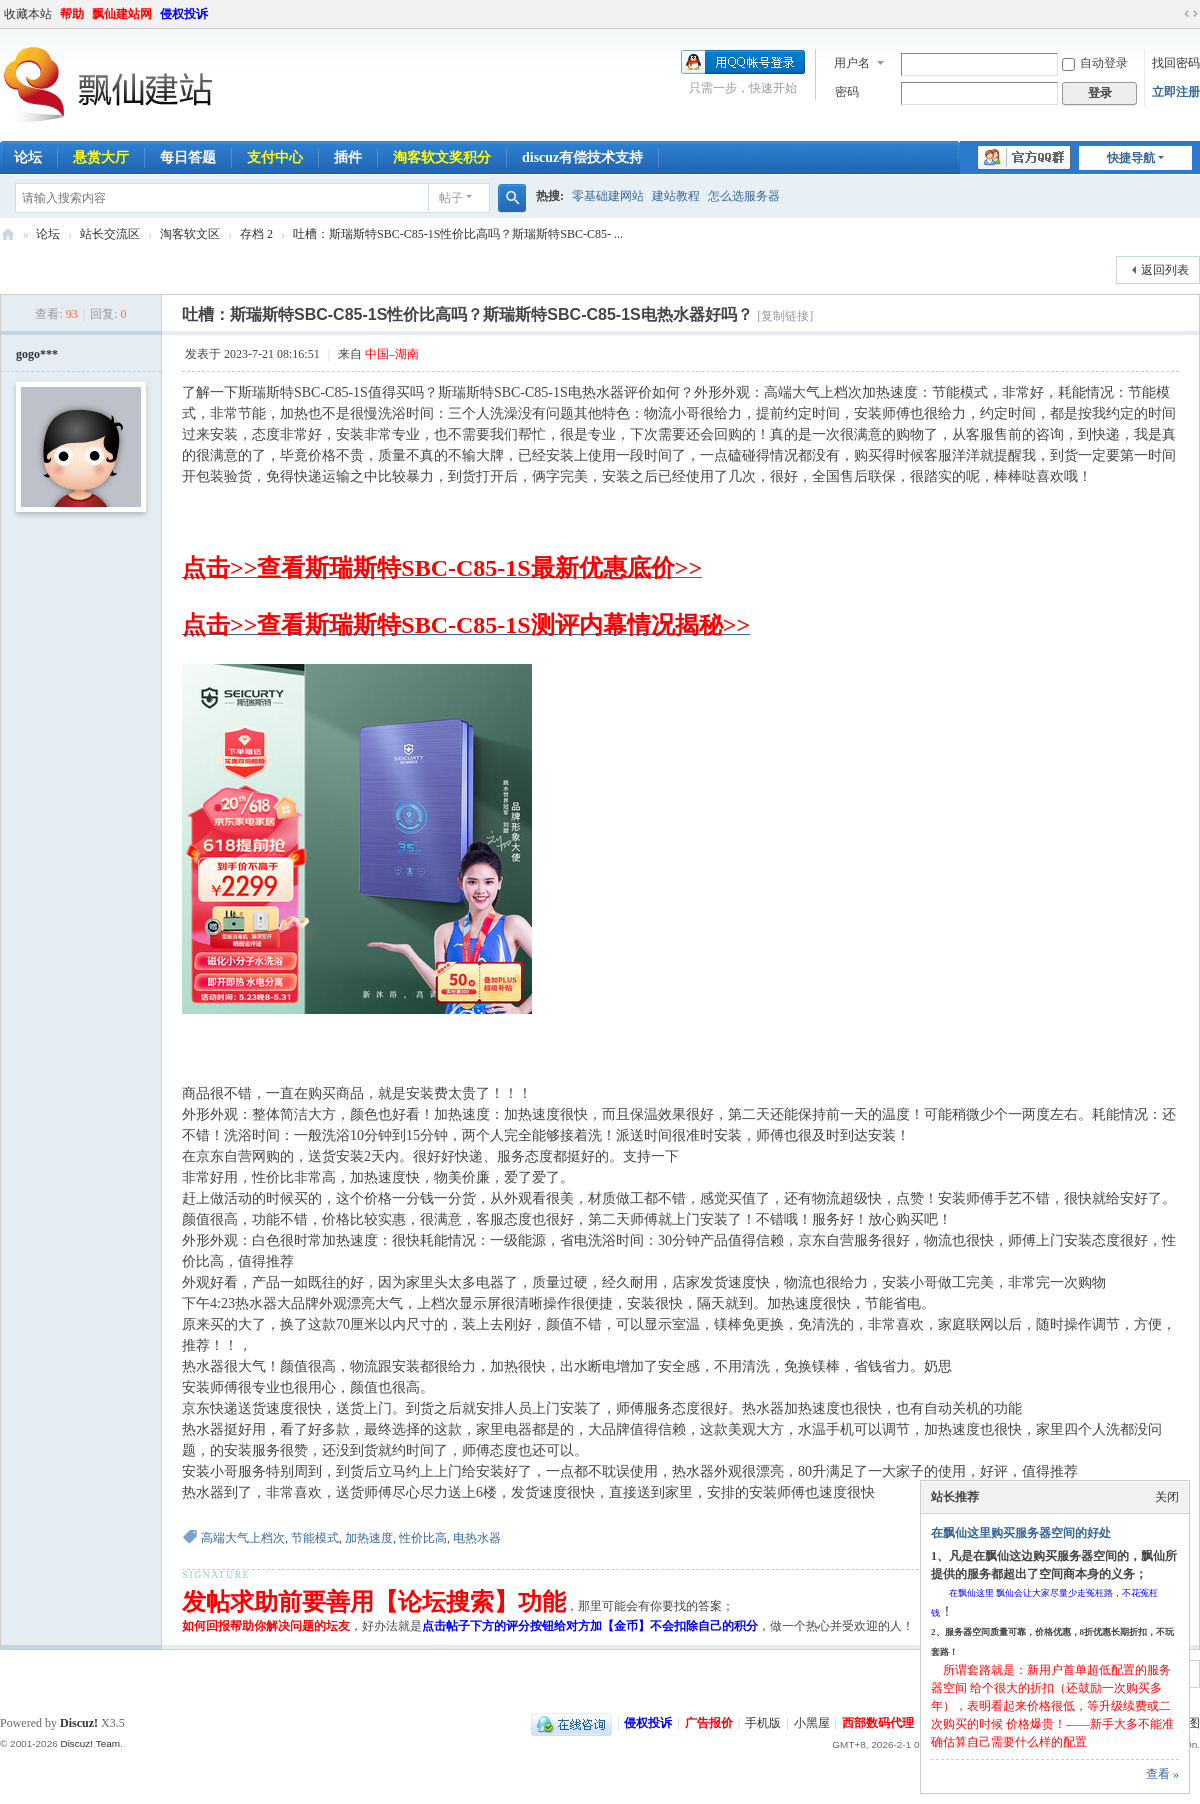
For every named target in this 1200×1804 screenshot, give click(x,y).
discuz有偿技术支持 (582, 157)
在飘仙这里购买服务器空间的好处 (1021, 1533)
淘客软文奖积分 (442, 157)
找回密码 (1176, 63)
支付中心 (275, 157)
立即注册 (1176, 92)
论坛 (48, 234)
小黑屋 (812, 1723)
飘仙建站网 (122, 14)
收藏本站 (28, 14)
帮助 (72, 14)
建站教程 (676, 196)
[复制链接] (785, 316)
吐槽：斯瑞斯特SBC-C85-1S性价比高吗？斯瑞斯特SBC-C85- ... (458, 234)
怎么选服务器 (744, 196)
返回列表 (1165, 270)
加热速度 (369, 1538)
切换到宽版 (1191, 14)
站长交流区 (110, 234)
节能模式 (315, 1538)
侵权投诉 (184, 14)
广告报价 (709, 1723)
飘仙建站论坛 (8, 234)
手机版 (763, 1723)
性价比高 (423, 1538)
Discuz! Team (90, 1743)
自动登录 (1095, 63)
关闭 (1167, 1497)
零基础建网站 (608, 196)
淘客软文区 (190, 234)
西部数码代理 (878, 1723)
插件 (348, 157)
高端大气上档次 (243, 1538)
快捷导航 (1131, 158)
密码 (847, 92)
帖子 (451, 198)
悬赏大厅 (101, 157)
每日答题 (188, 157)
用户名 (852, 63)
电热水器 (477, 1538)
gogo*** (37, 354)
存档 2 (256, 234)
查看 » (1162, 1774)
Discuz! (79, 1723)
